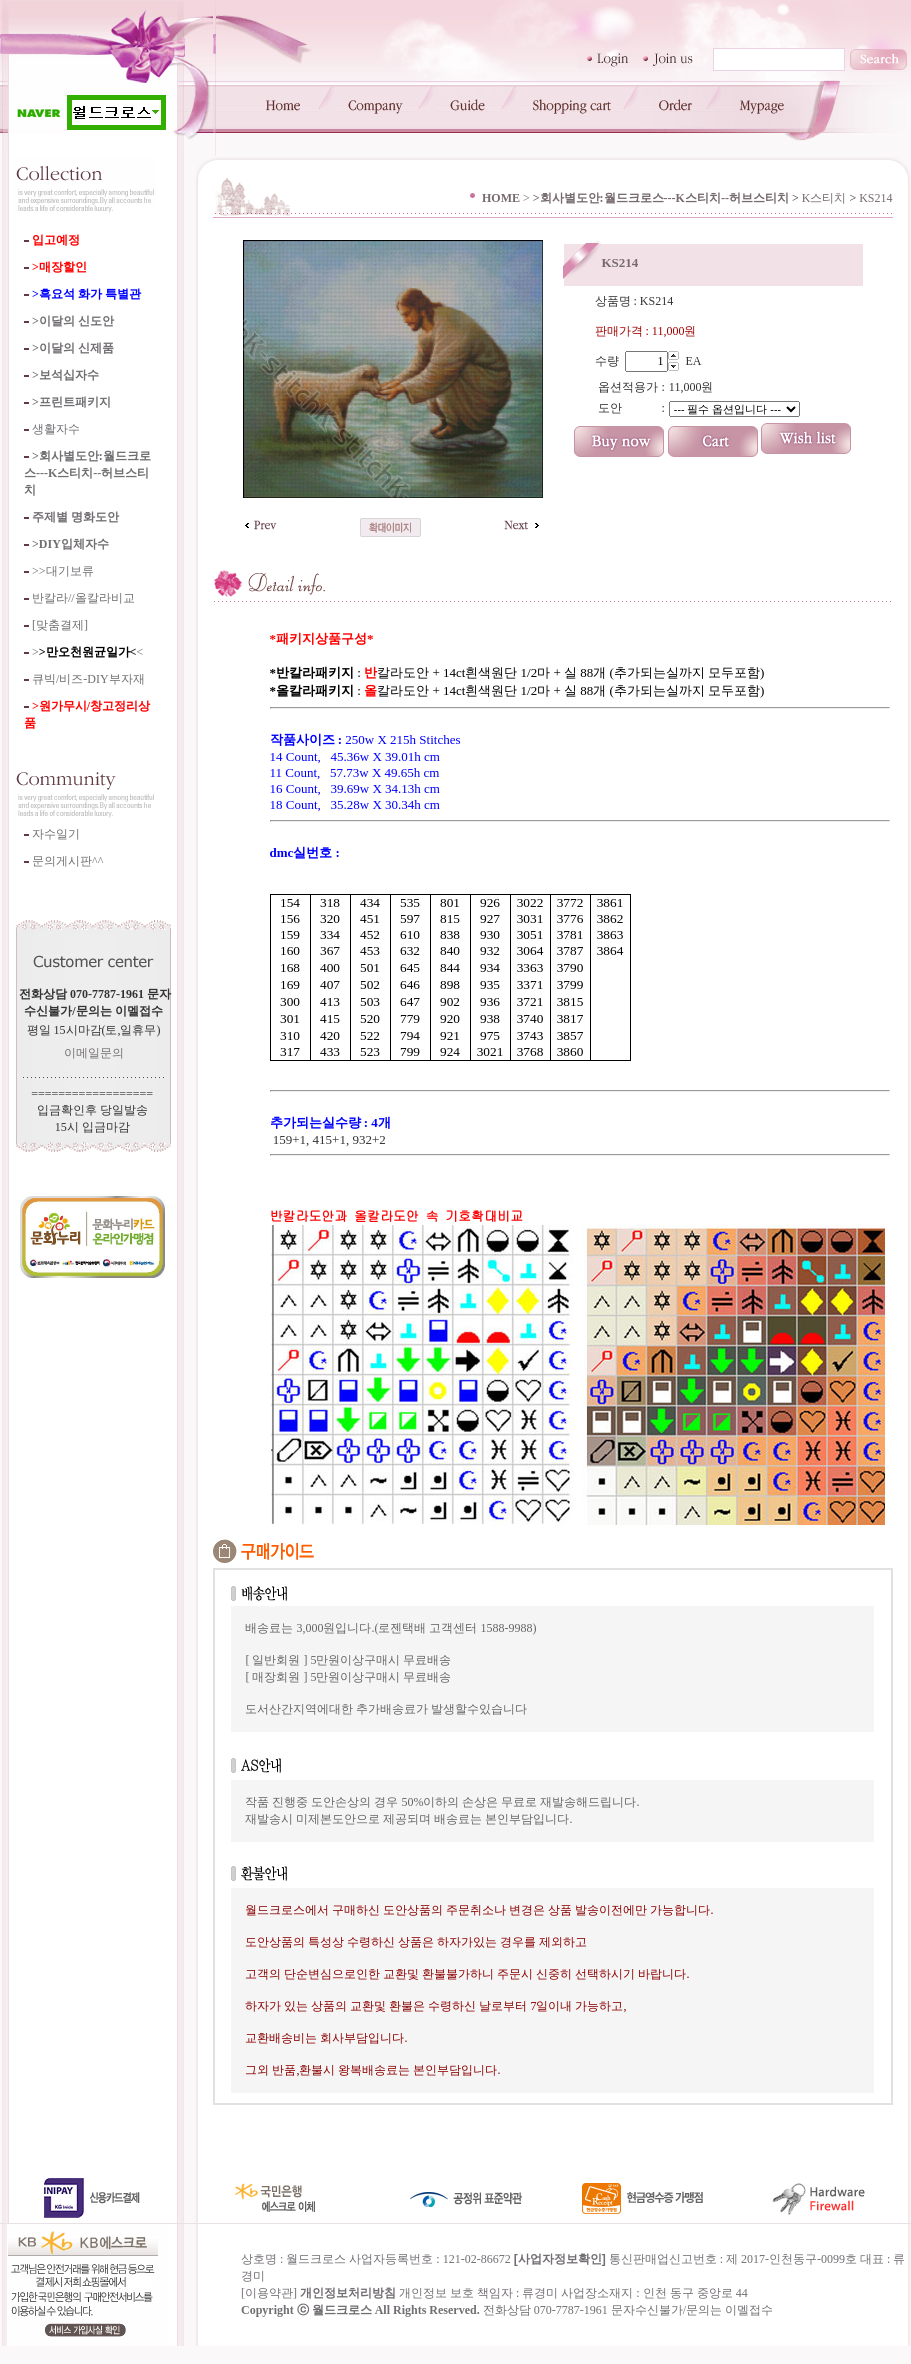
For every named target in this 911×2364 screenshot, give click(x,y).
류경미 (540, 2311)
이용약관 (269, 2311)
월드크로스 (342, 2328)
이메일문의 (94, 1053)
